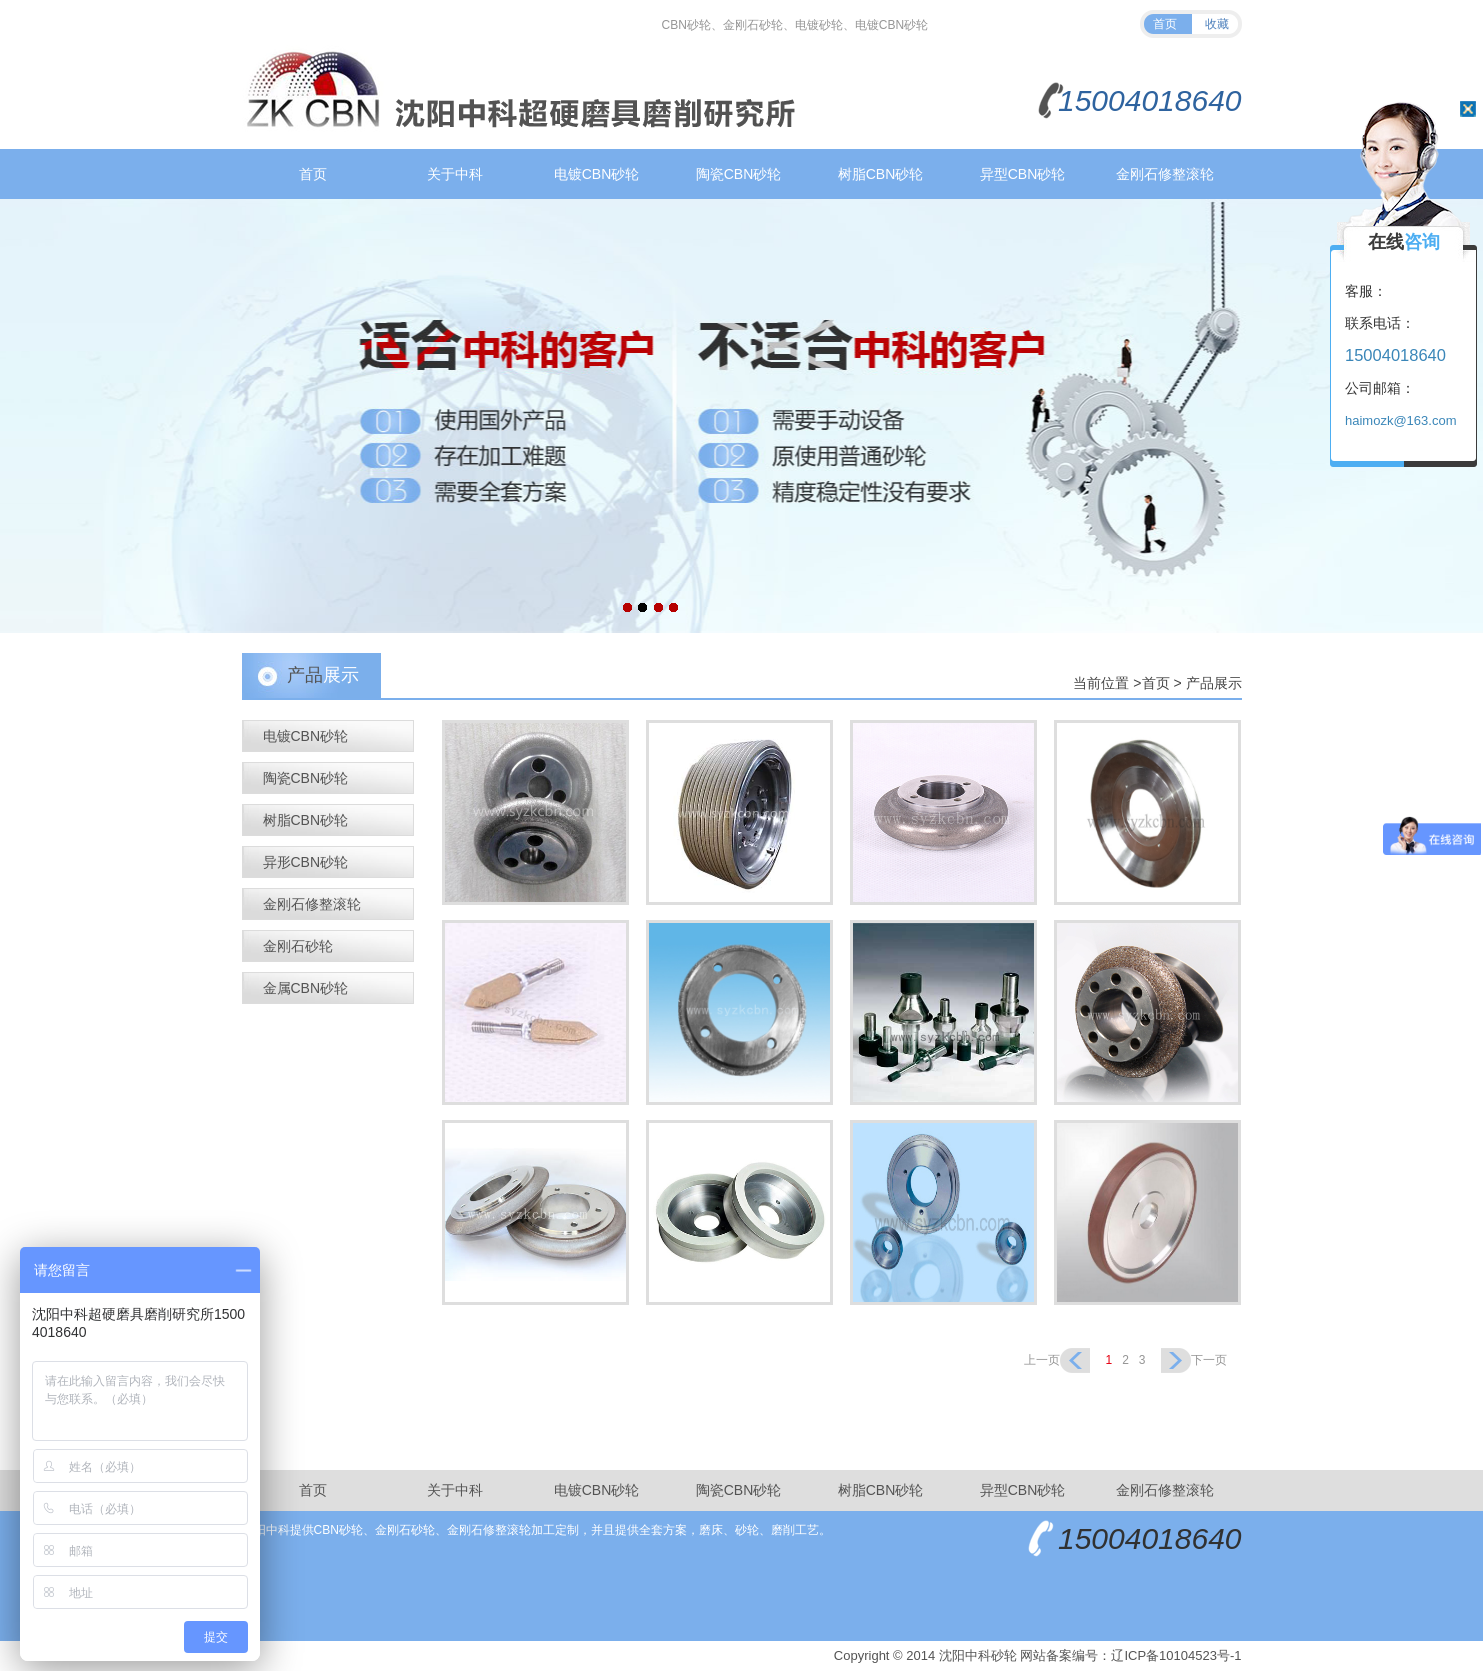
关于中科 (455, 174)
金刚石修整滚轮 (1165, 174)
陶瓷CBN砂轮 (739, 174)
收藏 (1217, 24)
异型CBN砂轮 (1023, 174)
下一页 (1209, 1360)
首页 (1165, 24)
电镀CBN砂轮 (597, 174)
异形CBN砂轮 (306, 862)
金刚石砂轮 (298, 946)
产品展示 (1214, 683)
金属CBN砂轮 (306, 988)
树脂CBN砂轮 (881, 174)
